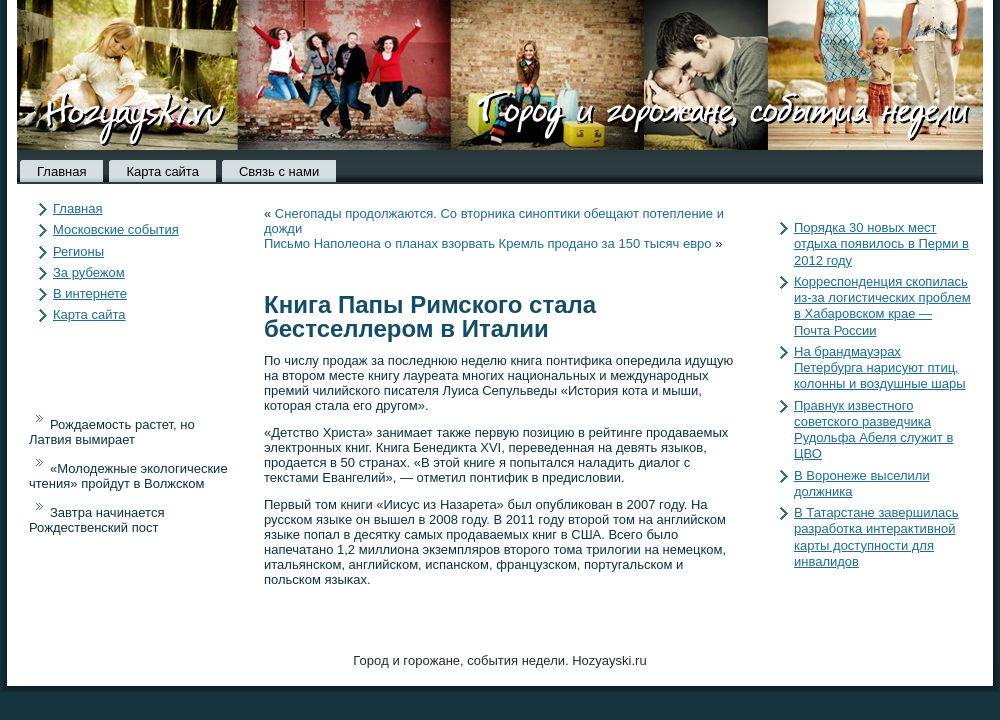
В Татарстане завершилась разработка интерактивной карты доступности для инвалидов (876, 537)
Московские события (116, 229)
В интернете (90, 293)
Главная (61, 171)
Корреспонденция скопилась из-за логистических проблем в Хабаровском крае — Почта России (882, 306)
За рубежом (89, 272)
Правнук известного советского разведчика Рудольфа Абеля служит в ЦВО (873, 430)
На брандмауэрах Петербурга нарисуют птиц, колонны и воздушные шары (880, 368)
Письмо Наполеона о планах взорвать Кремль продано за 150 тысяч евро (488, 243)
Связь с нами (279, 171)
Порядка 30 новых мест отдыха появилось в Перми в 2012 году (881, 244)
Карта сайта (162, 171)
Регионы (78, 251)
